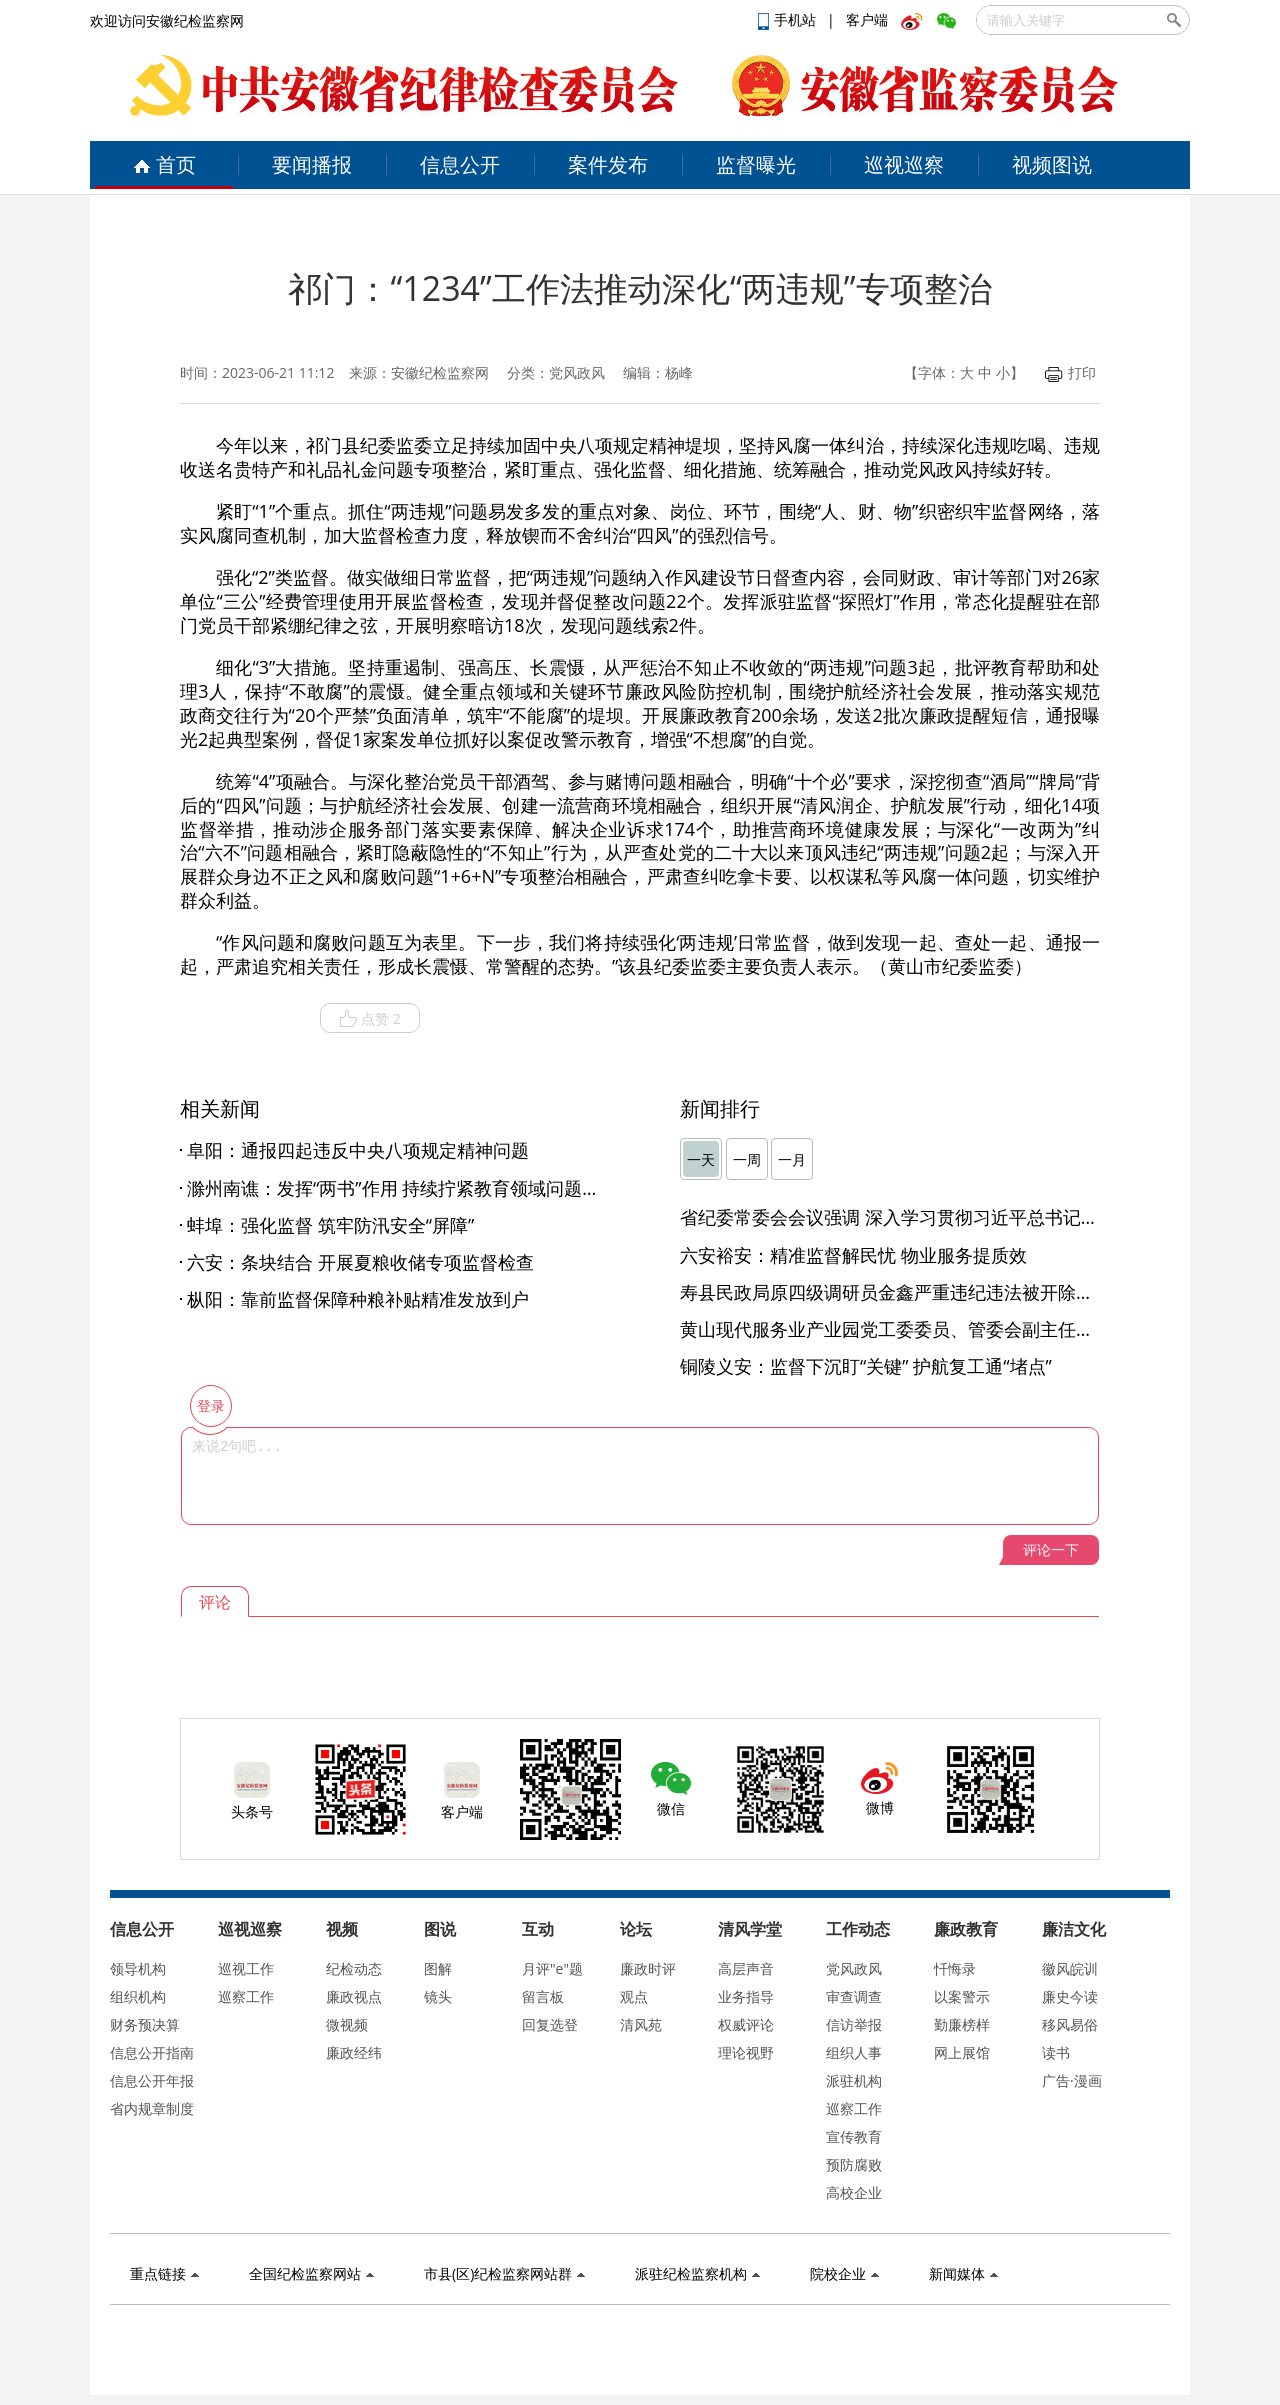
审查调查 (854, 1996)
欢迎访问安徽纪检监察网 (167, 20)
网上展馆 (962, 2052)
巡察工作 (246, 1996)
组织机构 (138, 1996)
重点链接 (164, 2273)
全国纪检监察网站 (311, 2273)
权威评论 (746, 2024)
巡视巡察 (904, 164)
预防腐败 (854, 2164)
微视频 (347, 2024)
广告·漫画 (1072, 2080)
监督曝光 (756, 164)
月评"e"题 (552, 1968)
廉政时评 (648, 1968)
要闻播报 (312, 164)
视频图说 (1052, 164)
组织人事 (854, 2052)
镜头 (438, 1996)
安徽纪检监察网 (440, 372)
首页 (164, 164)
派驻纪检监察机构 (697, 2273)
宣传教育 (854, 2136)
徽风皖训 (1070, 1968)
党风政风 (854, 1968)
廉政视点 (354, 1996)
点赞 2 (370, 1019)
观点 (634, 1996)
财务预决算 (145, 2024)
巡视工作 (246, 1968)
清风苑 (641, 2024)
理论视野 (746, 2052)
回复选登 (550, 2024)
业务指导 (746, 1996)
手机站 (789, 19)
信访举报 (854, 2024)
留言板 (543, 1996)
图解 (438, 1968)
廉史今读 (1070, 1996)
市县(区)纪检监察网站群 (504, 2273)
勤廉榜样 (962, 2024)
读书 (1056, 2052)
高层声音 (746, 1968)
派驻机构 (854, 2080)
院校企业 (844, 2273)
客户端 (867, 19)
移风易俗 (1070, 2024)
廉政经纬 (354, 2052)
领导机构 (138, 1968)
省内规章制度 (152, 2108)
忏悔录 (955, 1968)
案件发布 (608, 164)
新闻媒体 (963, 2273)
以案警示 (962, 1996)
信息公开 (460, 164)
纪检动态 (354, 1968)
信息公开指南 (152, 2052)
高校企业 (854, 2192)
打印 (1070, 372)
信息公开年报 (152, 2080)
